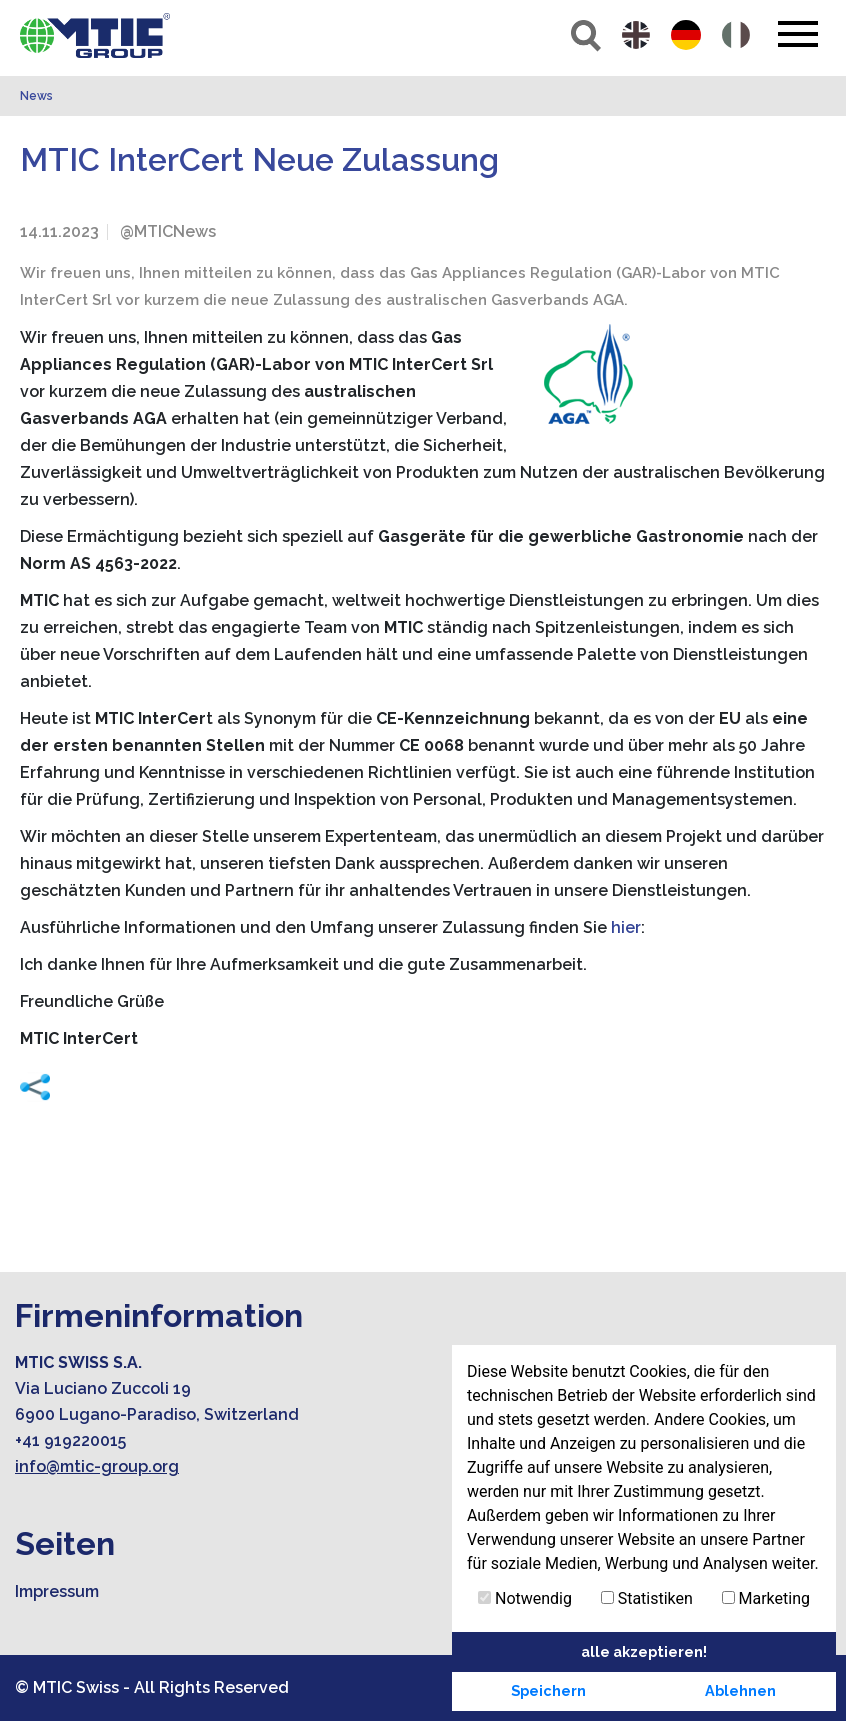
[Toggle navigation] (797, 34)
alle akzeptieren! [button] (644, 1651)
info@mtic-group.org (97, 1466)
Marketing (766, 1598)
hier (626, 927)
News (36, 96)
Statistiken (647, 1598)
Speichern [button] (548, 1690)
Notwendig (525, 1598)
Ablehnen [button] (740, 1690)
